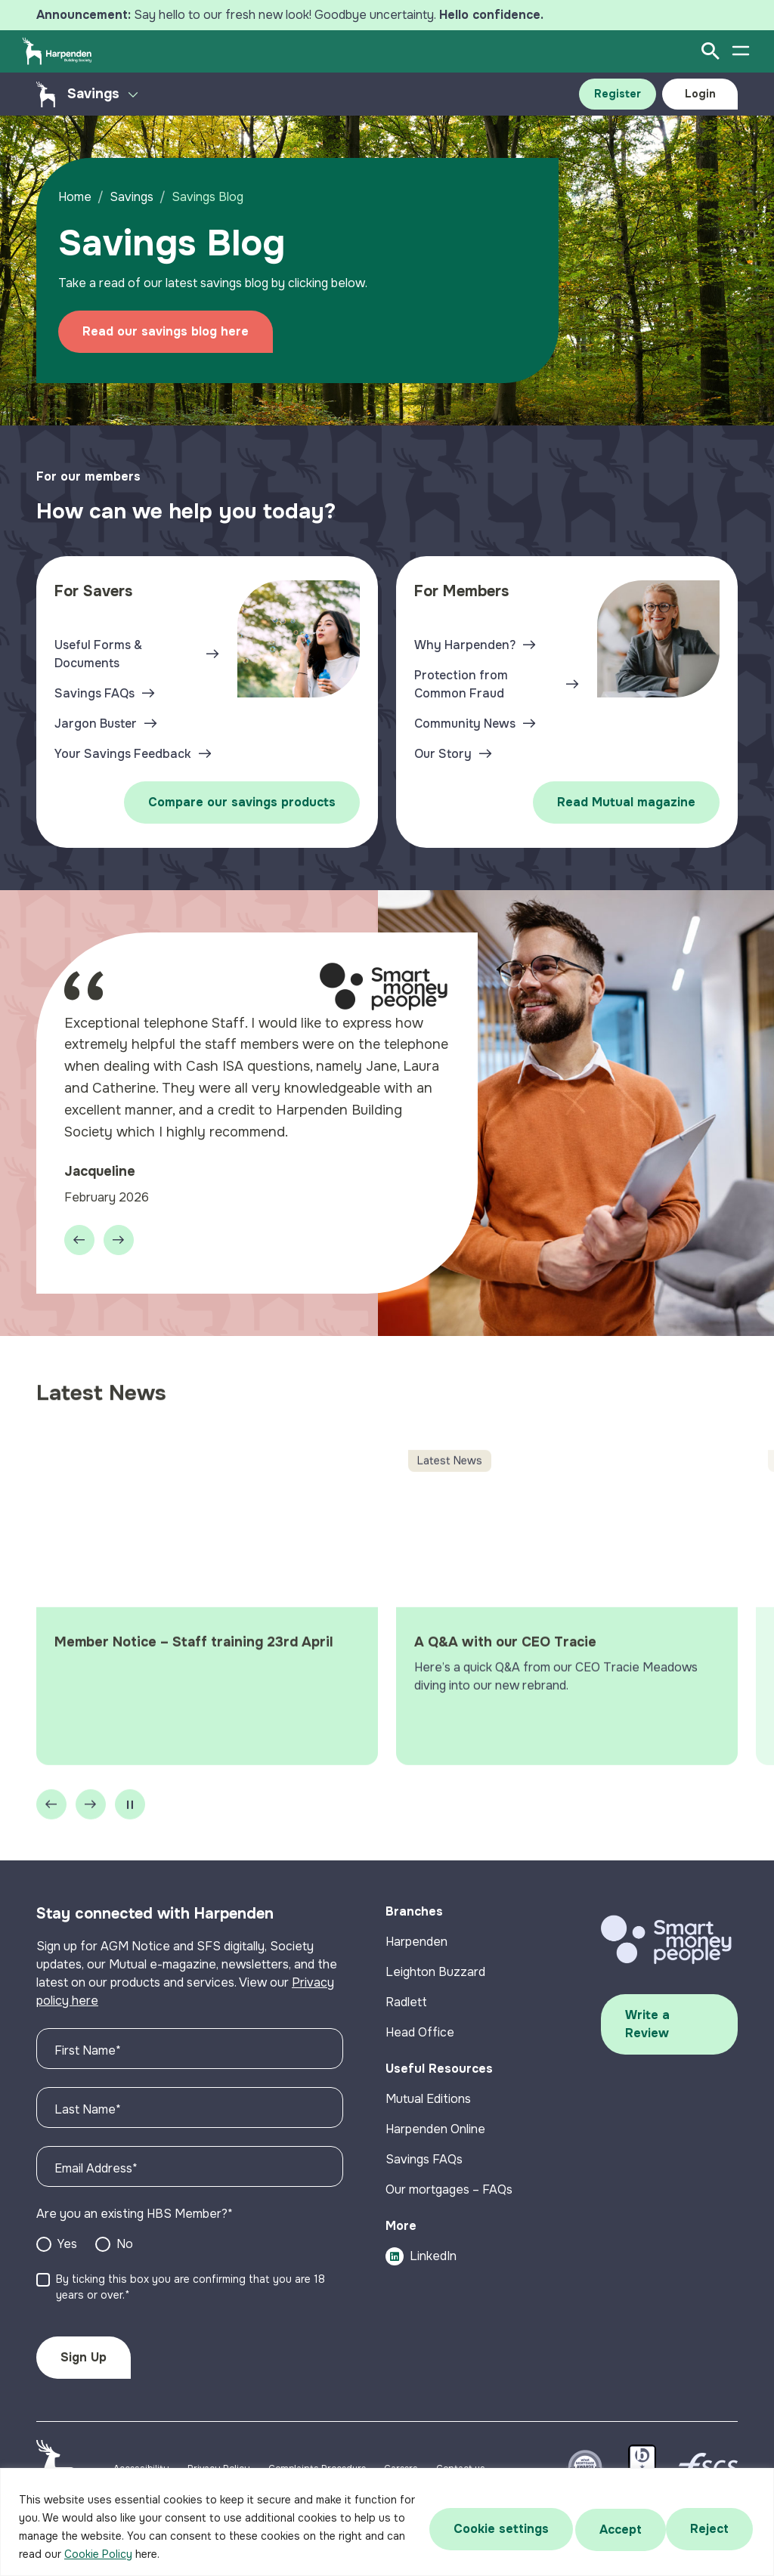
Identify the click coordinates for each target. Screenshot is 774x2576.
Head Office (419, 2040)
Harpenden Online (435, 2137)
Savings (134, 197)
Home (77, 197)
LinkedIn (421, 2264)
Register (617, 94)
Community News (464, 723)
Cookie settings (493, 2526)
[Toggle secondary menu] (133, 94)
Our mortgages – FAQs (448, 2197)
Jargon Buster (95, 723)
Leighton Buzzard (435, 1979)
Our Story (443, 754)
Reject (615, 2526)
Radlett (406, 2010)
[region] (387, 2522)
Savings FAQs (94, 693)
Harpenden (416, 1949)
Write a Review (647, 2032)
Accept (710, 2526)
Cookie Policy (119, 2554)
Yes (67, 2251)
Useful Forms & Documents (98, 654)
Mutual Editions (428, 2106)
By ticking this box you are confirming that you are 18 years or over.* (190, 2294)
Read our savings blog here (168, 331)
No (124, 2251)
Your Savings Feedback (122, 754)
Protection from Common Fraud (461, 684)
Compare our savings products (242, 802)
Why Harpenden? (464, 645)
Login (700, 94)
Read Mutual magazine (626, 802)
